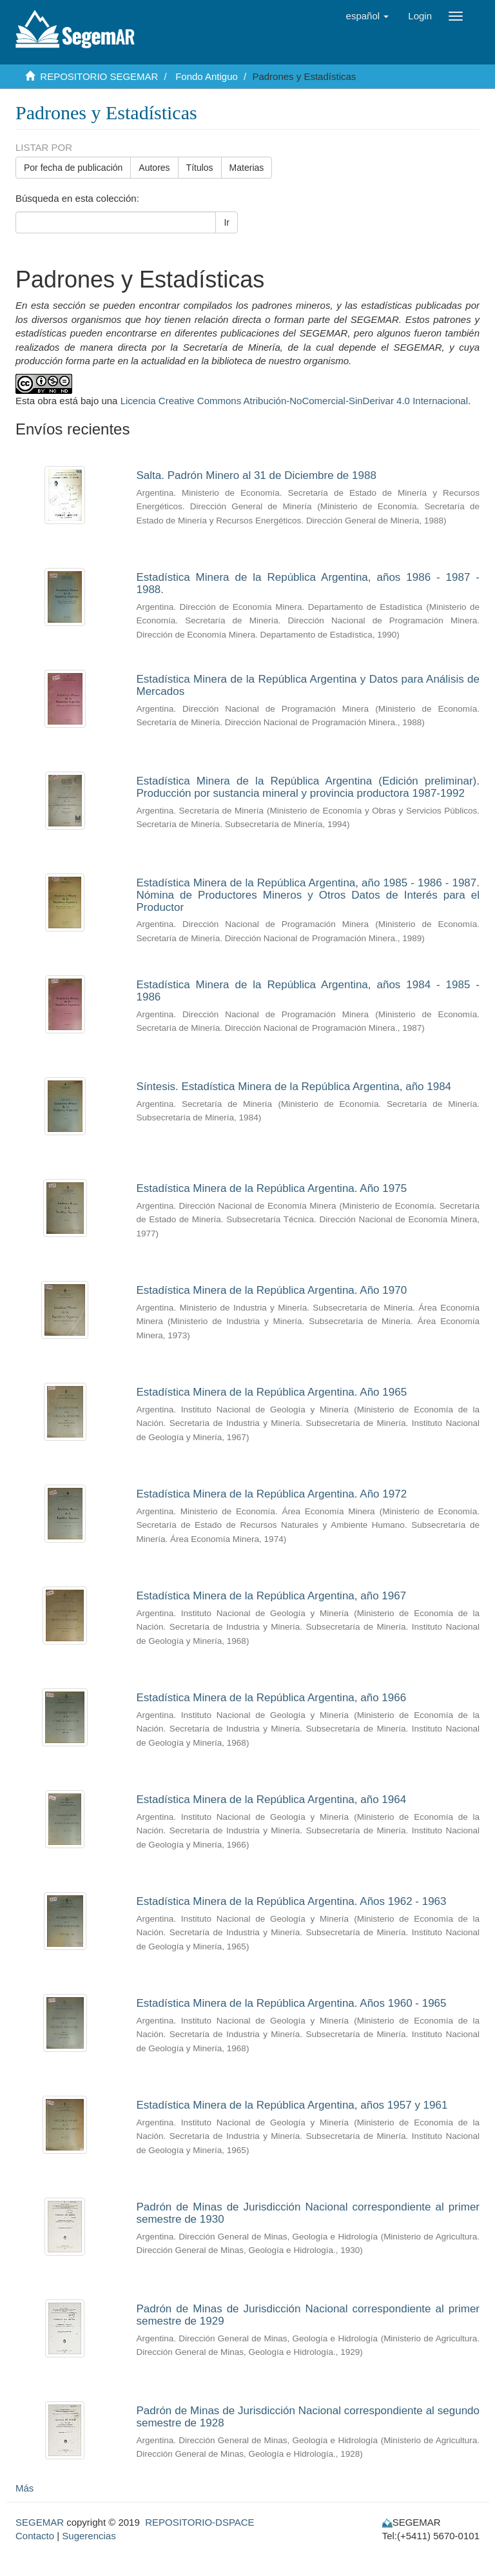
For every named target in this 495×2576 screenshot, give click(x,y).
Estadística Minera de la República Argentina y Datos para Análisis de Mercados (308, 685)
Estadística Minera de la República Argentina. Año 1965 (272, 1392)
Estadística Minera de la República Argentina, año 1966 (272, 1698)
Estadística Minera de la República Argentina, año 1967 (272, 1596)
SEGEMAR (39, 2522)
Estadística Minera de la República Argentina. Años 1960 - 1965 (292, 2003)
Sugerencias (88, 2535)
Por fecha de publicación (73, 167)
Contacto (34, 2535)
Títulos (199, 167)
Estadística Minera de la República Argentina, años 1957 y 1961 (292, 2105)
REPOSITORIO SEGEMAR (99, 76)
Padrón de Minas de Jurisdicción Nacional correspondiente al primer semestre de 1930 (308, 2213)
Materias (246, 167)
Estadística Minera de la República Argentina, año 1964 (272, 1799)
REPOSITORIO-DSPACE (199, 2522)
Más (24, 2488)
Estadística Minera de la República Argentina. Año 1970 (272, 1290)
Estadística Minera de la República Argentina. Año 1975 (272, 1188)
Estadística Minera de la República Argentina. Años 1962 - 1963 (292, 1901)
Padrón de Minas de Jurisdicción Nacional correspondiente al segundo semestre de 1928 (308, 2417)
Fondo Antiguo (206, 76)
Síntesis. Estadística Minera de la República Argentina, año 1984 (294, 1086)
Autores (154, 167)
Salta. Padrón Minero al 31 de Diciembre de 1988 (256, 475)
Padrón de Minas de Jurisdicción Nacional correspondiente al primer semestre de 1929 (308, 2315)
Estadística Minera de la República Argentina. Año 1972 (272, 1494)
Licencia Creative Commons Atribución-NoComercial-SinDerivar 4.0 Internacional (294, 400)
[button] (367, 16)
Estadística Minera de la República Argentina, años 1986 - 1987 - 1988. (308, 583)
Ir (226, 222)
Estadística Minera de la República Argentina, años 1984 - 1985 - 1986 (308, 991)
